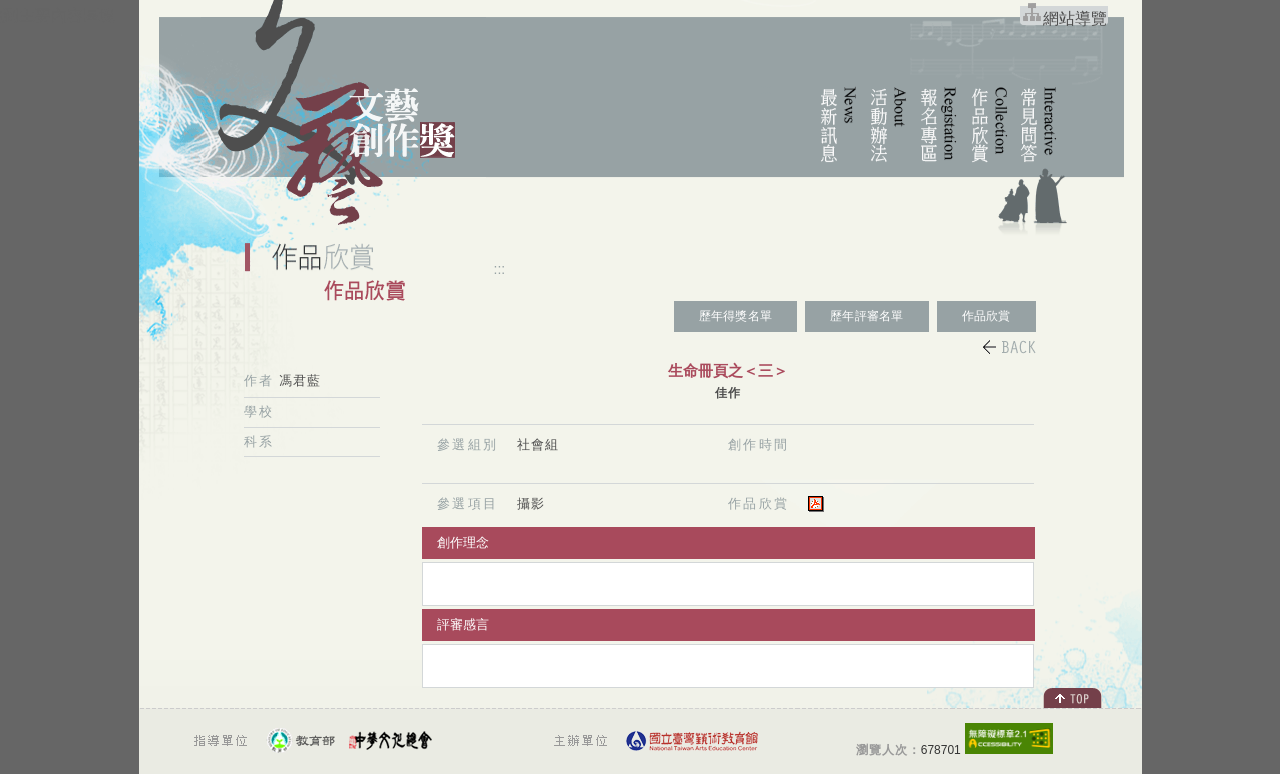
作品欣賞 (986, 316)
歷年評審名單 (866, 316)
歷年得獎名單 (735, 316)
